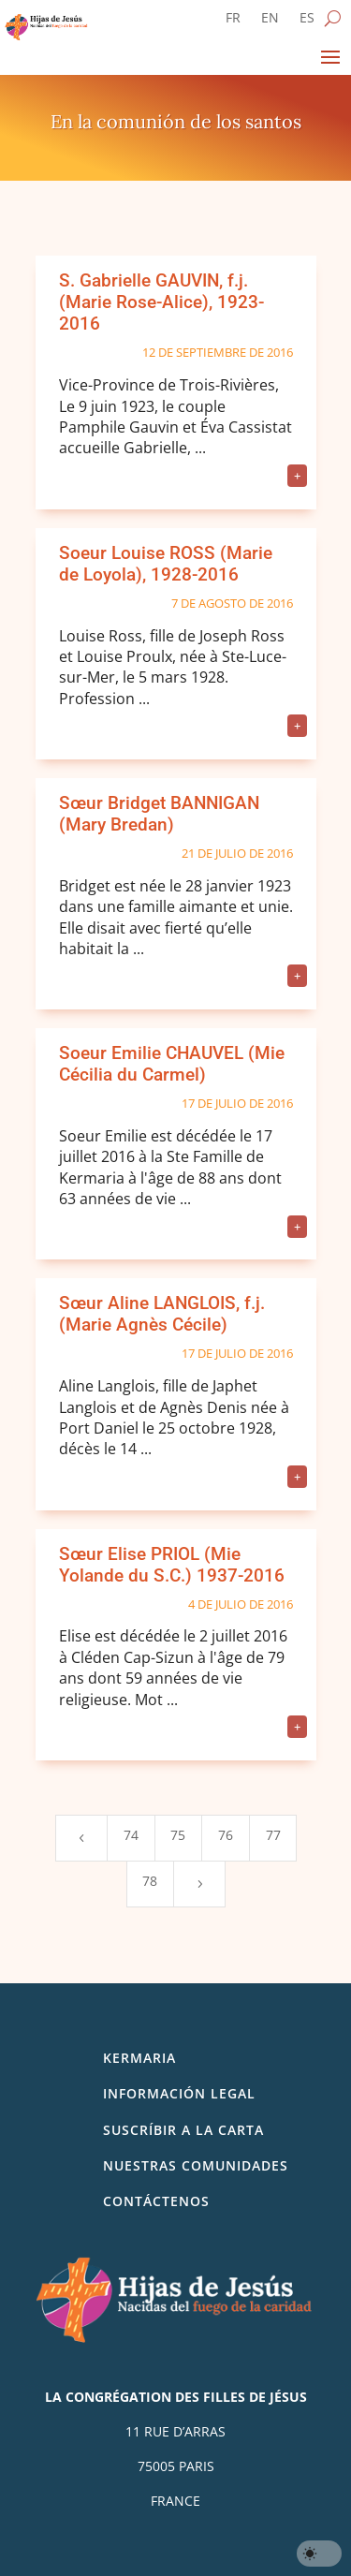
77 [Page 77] (273, 1835)
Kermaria (139, 2058)
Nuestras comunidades (195, 2165)
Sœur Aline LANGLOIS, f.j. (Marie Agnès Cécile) (162, 1313)
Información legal (179, 2093)
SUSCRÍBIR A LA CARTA (183, 2130)
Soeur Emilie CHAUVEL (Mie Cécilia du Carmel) (172, 1063)
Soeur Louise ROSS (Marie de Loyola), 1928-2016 (165, 563)
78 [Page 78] (149, 1881)
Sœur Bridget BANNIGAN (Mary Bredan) (159, 813)
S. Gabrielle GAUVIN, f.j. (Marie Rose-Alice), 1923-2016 (161, 302)
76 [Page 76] (225, 1835)
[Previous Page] (81, 1838)
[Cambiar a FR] (233, 21)
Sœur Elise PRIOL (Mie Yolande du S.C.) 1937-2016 (172, 1564)
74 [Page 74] (131, 1835)
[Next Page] (199, 1884)
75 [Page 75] (177, 1835)
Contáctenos (156, 2201)
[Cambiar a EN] (270, 21)
